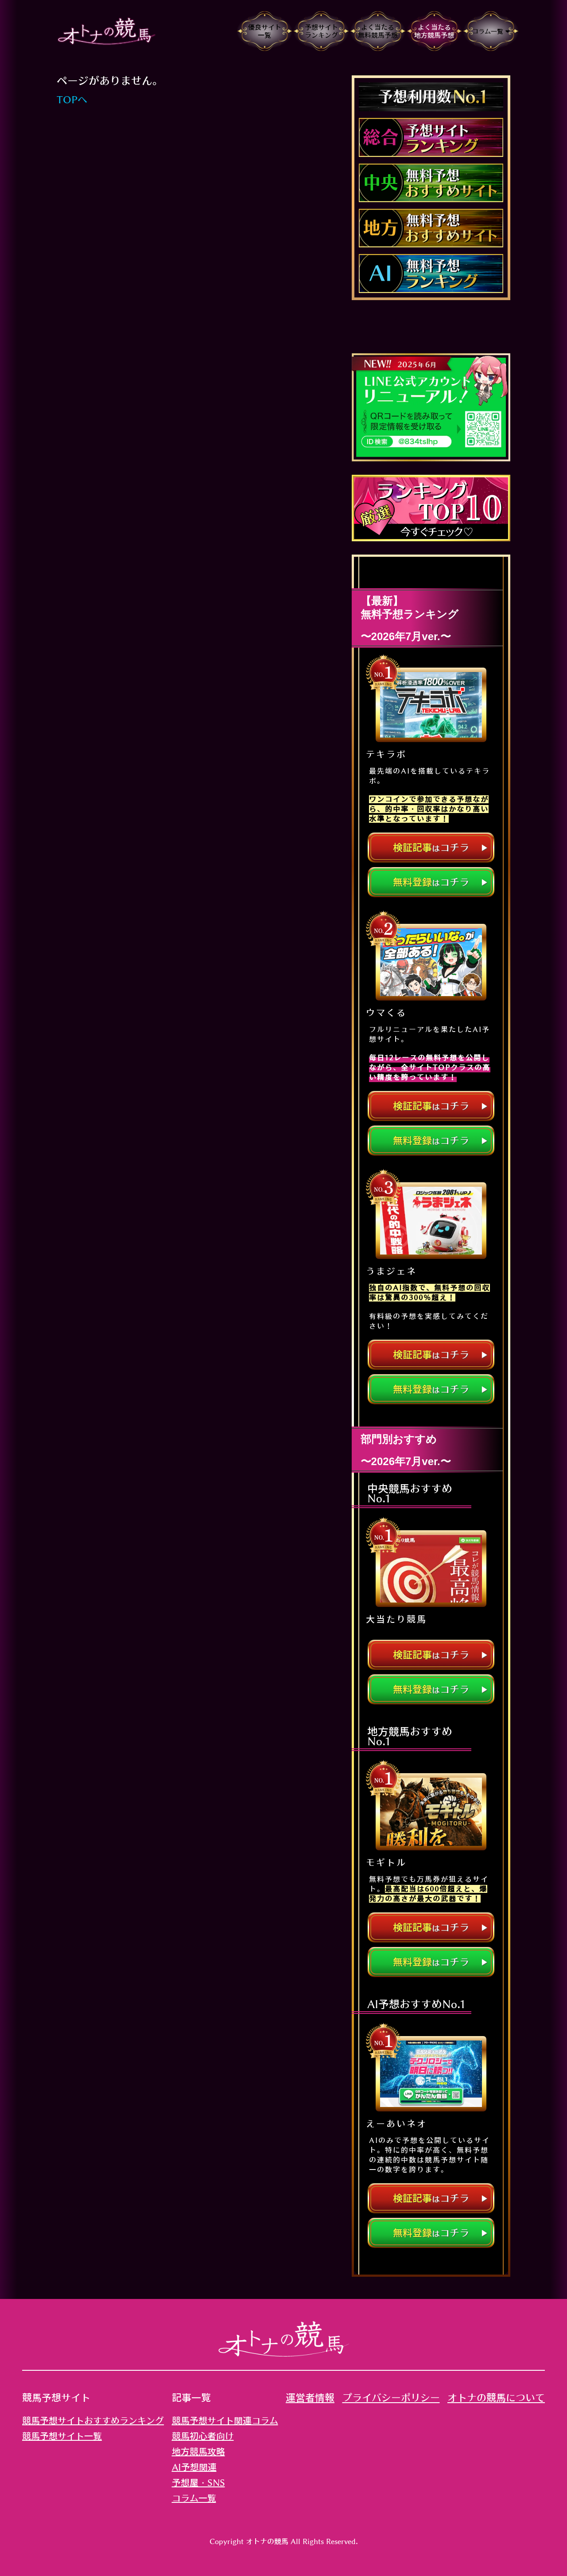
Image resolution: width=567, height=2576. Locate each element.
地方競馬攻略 (198, 2451)
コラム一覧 (194, 2498)
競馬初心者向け (203, 2435)
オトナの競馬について (496, 2398)
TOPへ (72, 100)
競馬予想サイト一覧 (62, 2435)
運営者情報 (310, 2398)
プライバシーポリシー (391, 2398)
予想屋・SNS (198, 2482)
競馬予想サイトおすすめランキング (93, 2420)
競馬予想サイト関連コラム (225, 2420)
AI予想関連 (194, 2467)
